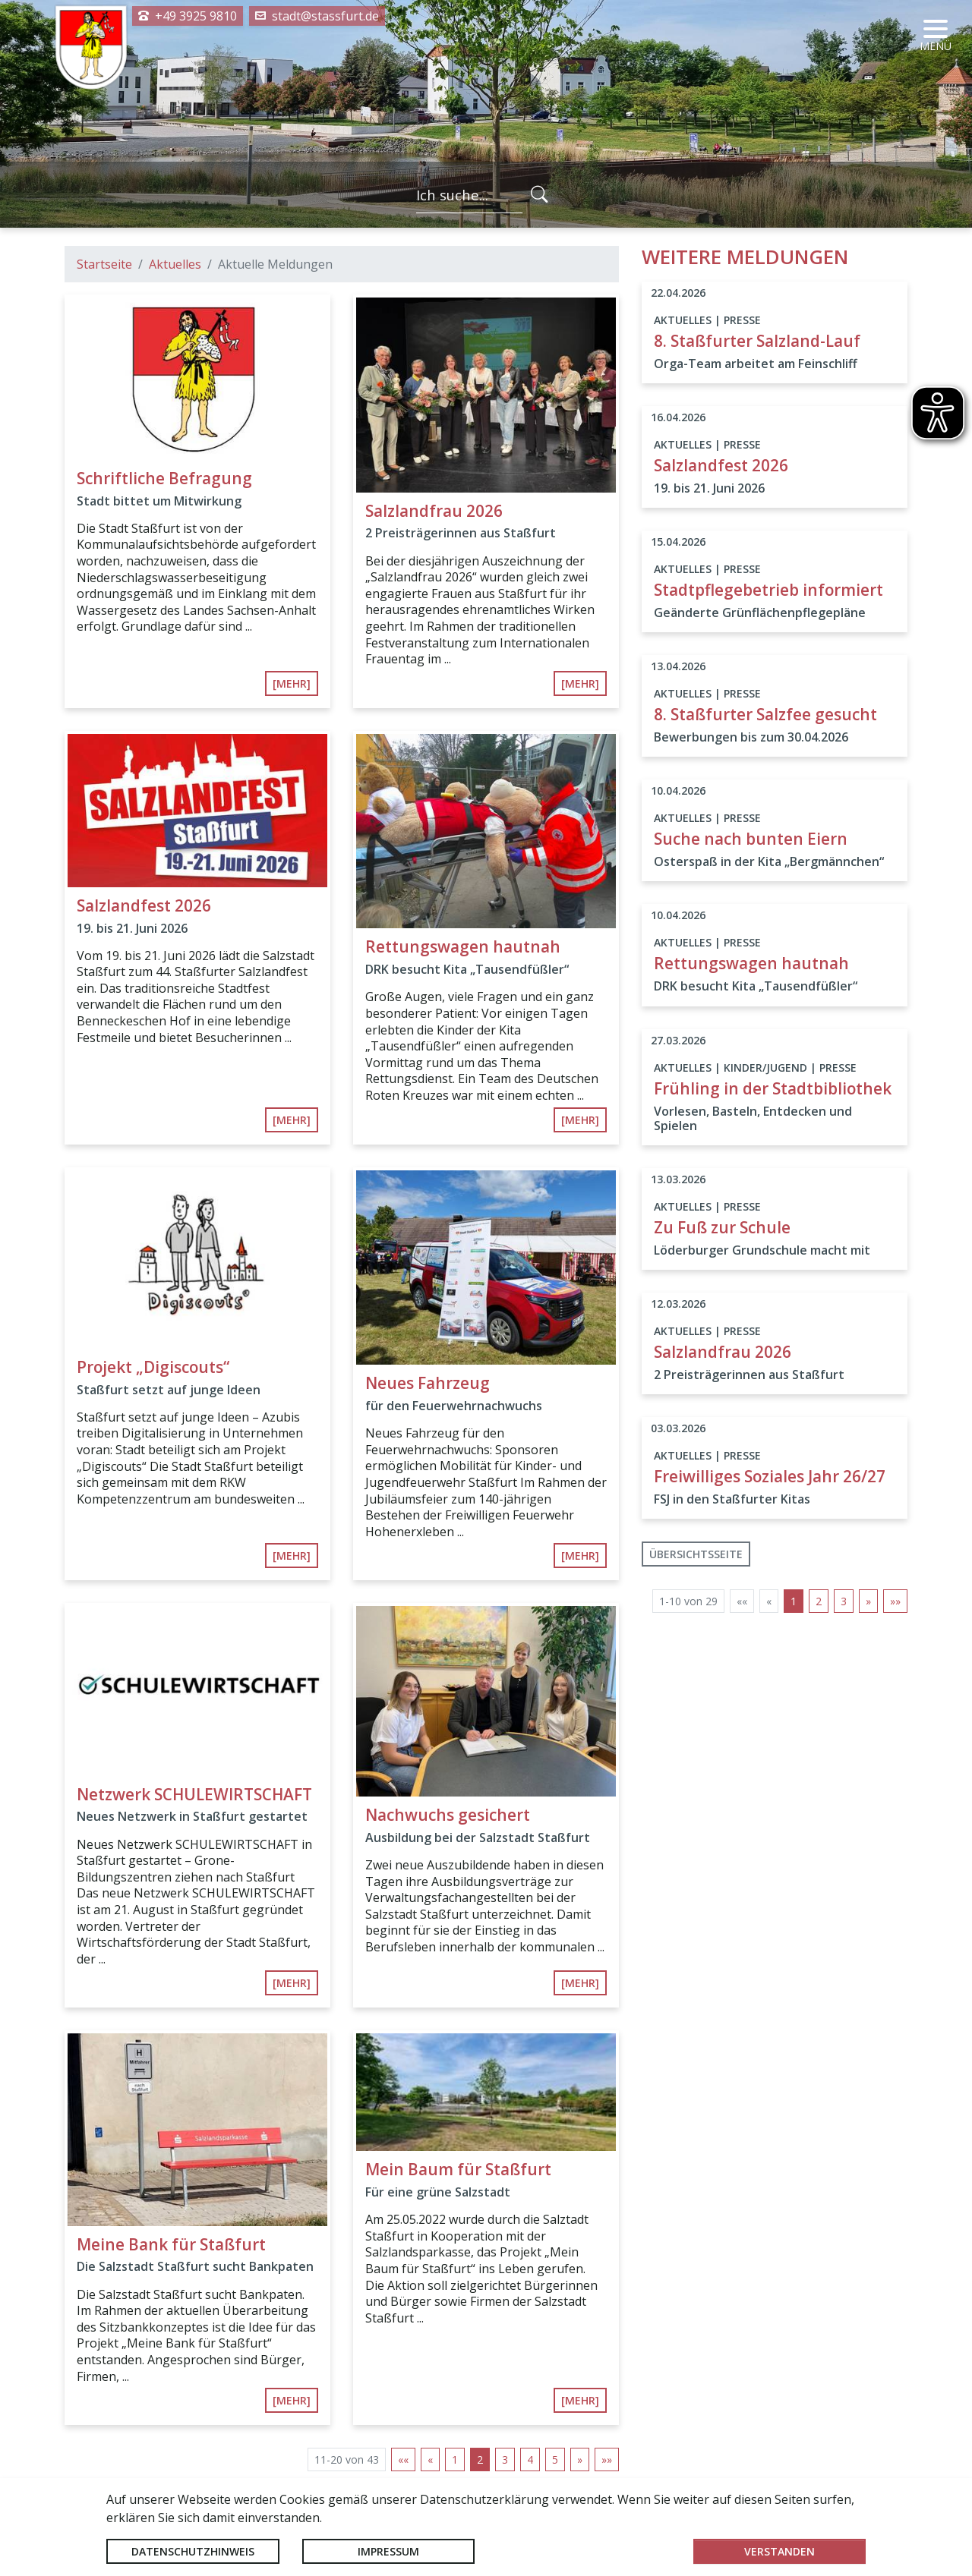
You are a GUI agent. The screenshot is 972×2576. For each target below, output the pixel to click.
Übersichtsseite (696, 1554)
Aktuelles (175, 264)
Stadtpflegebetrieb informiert (768, 589)
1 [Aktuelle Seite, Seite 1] (794, 1601)
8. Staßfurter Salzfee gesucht (765, 714)
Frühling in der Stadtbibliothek (773, 1088)
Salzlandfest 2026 (144, 905)
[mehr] (292, 683)
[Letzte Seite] (607, 2459)
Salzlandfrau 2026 (434, 510)
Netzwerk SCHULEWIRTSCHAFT (194, 1794)
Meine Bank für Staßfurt (171, 2244)
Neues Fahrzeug (427, 1382)
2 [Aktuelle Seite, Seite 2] (480, 2459)
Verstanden (779, 2551)
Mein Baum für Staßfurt (458, 2169)
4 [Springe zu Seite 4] (530, 2459)
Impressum (388, 2551)
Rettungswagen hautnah (462, 946)
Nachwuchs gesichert (447, 1814)
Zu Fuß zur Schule (722, 1227)
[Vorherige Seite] (430, 2459)
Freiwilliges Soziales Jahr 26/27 (769, 1476)
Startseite (104, 264)
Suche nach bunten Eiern (750, 838)
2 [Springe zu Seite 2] (819, 1601)
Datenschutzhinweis (192, 2551)
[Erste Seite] (403, 2459)
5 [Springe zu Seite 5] (555, 2459)
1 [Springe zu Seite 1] (455, 2459)
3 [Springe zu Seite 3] (505, 2459)
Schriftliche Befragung (164, 478)
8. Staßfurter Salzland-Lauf (757, 340)
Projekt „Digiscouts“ (153, 1367)
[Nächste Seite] (579, 2459)
